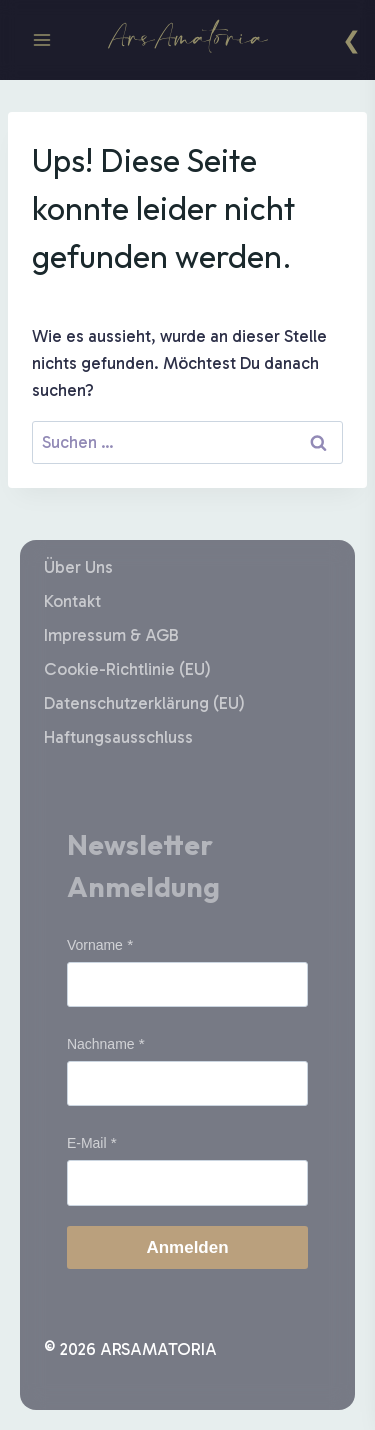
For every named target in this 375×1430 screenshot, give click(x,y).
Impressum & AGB (111, 635)
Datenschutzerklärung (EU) (144, 703)
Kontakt (72, 601)
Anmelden (187, 1247)
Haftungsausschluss (118, 737)
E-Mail (87, 1143)
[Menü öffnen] (42, 39)
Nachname (101, 1044)
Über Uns (78, 567)
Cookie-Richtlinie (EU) (127, 669)
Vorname (95, 945)
